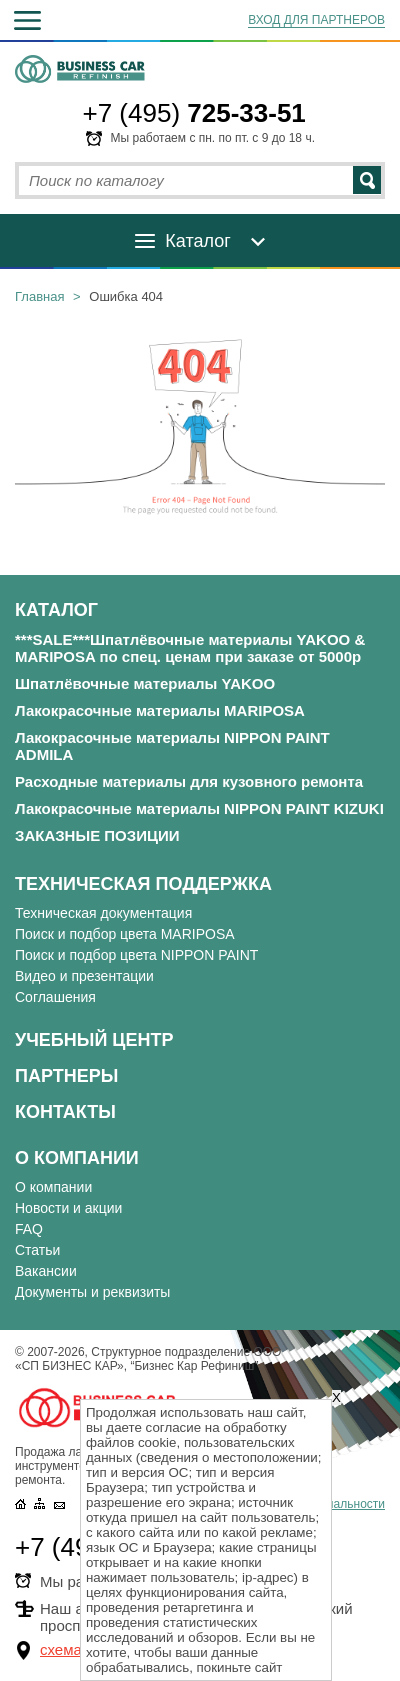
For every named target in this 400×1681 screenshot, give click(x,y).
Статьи (37, 1250)
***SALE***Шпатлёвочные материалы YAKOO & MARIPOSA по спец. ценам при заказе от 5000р (190, 648)
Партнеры (66, 1076)
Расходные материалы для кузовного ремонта (189, 781)
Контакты (65, 1112)
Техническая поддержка (143, 884)
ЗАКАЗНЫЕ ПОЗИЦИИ (97, 835)
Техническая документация (103, 913)
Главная (39, 296)
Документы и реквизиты (92, 1292)
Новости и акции (68, 1208)
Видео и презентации (84, 976)
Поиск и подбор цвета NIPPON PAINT (136, 955)
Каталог (197, 241)
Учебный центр (94, 1040)
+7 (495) (194, 113)
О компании (77, 1158)
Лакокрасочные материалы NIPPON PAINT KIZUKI (199, 808)
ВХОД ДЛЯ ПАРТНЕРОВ (316, 20)
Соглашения (55, 997)
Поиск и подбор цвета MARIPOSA (125, 934)
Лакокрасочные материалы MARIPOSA (160, 710)
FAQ (29, 1229)
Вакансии (46, 1271)
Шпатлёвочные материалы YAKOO (145, 683)
